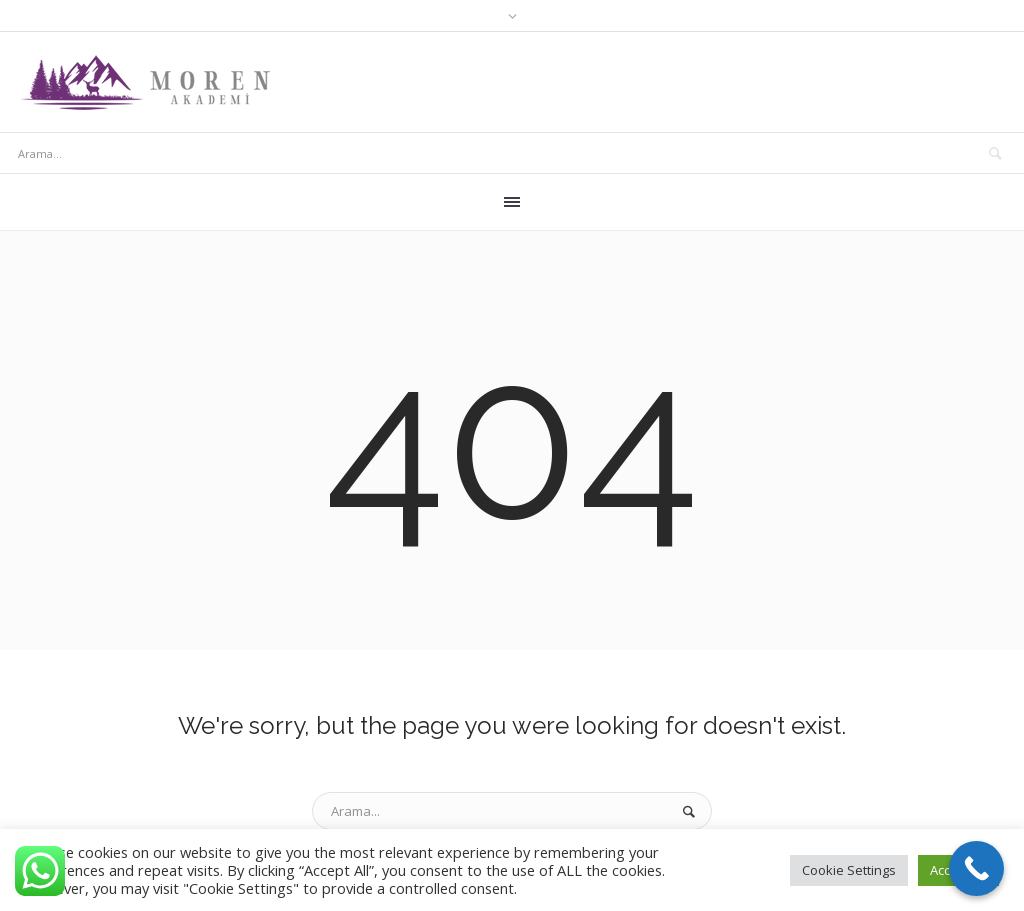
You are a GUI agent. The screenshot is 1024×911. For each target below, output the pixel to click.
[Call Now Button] (976, 868)
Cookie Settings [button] (849, 870)
